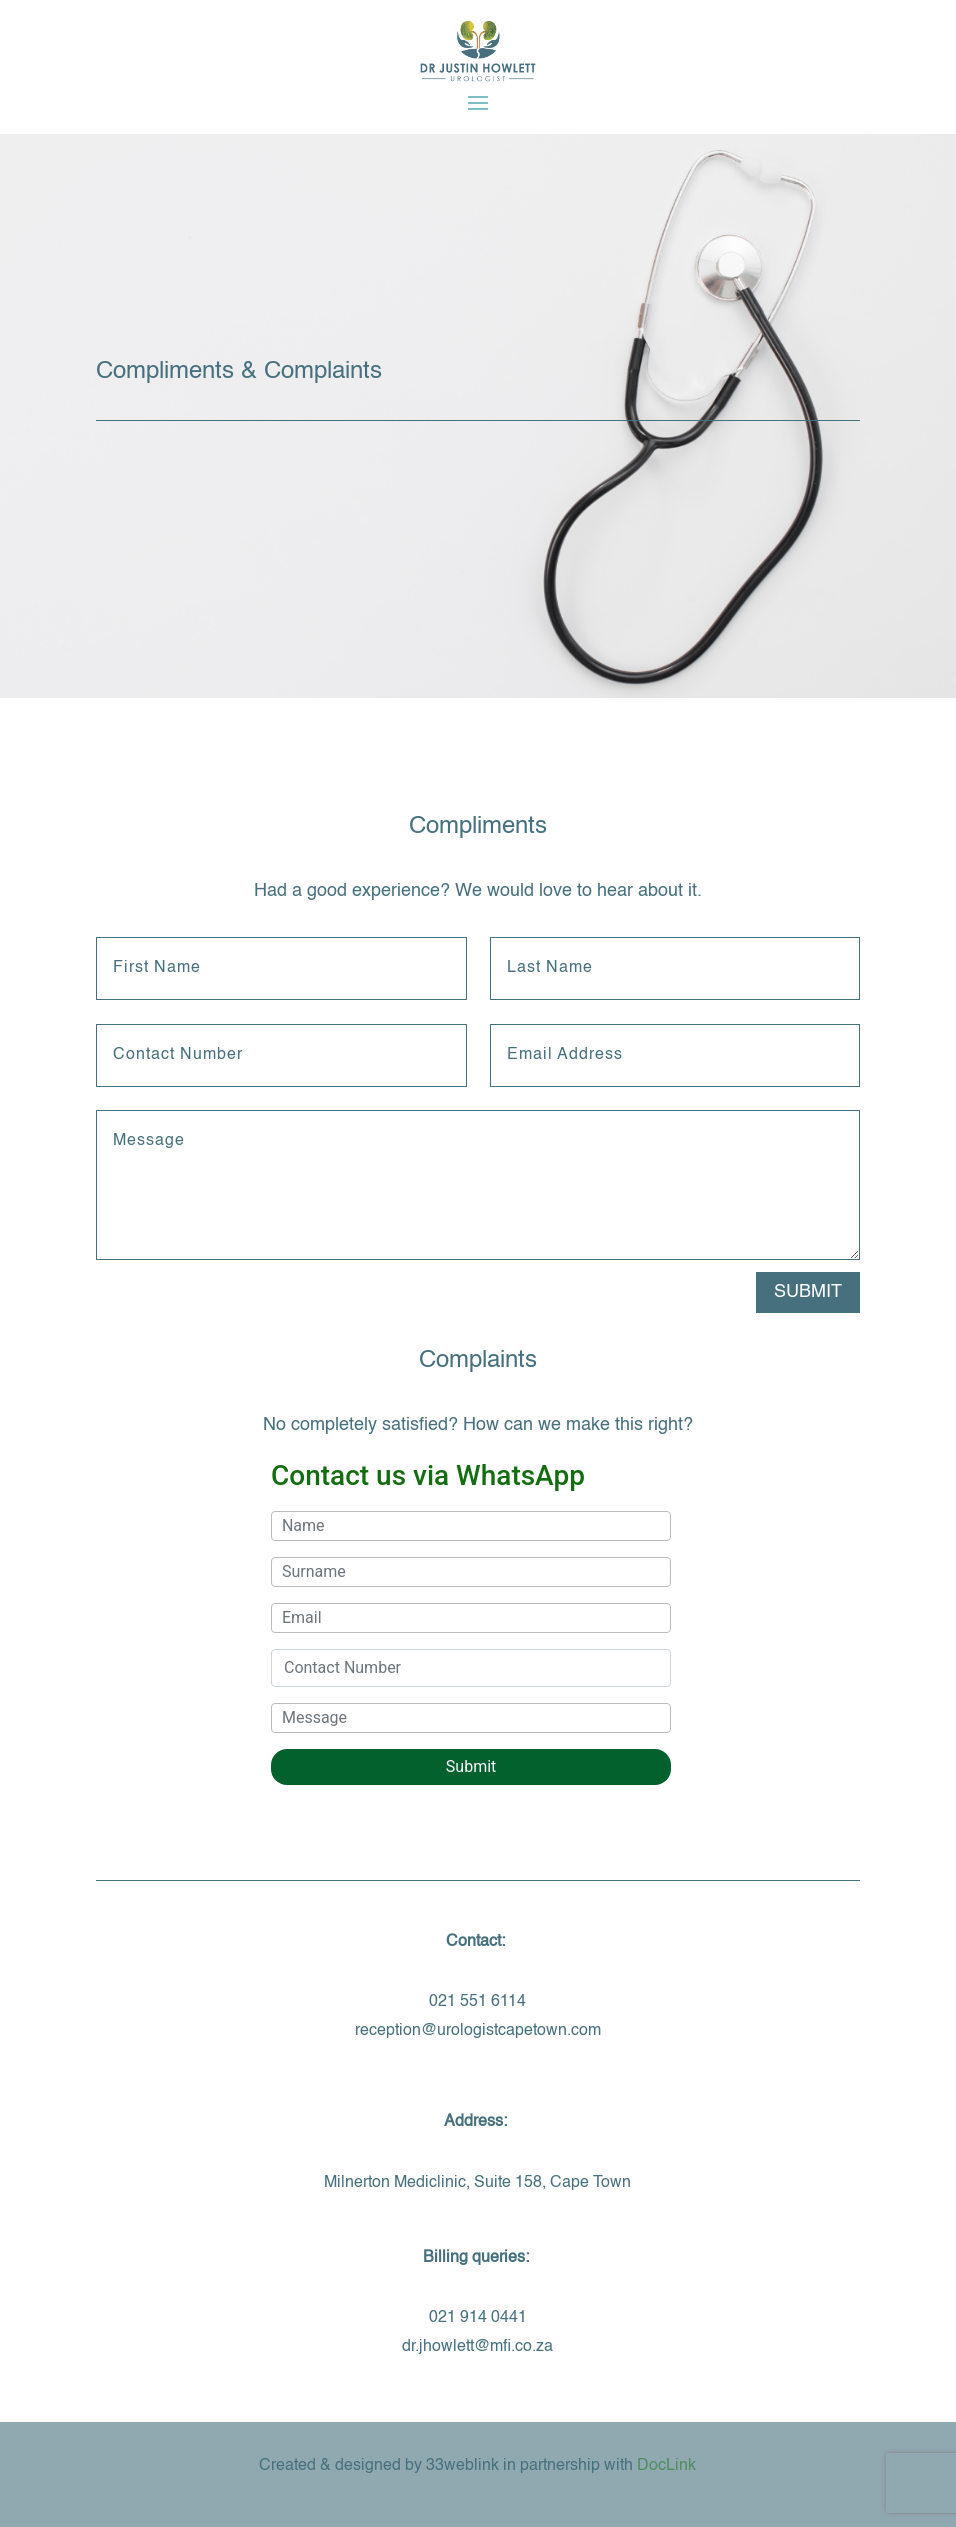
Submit (808, 1292)
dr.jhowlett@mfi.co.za (477, 2347)
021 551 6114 (477, 2002)
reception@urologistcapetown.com (478, 2031)
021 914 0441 (478, 2318)
